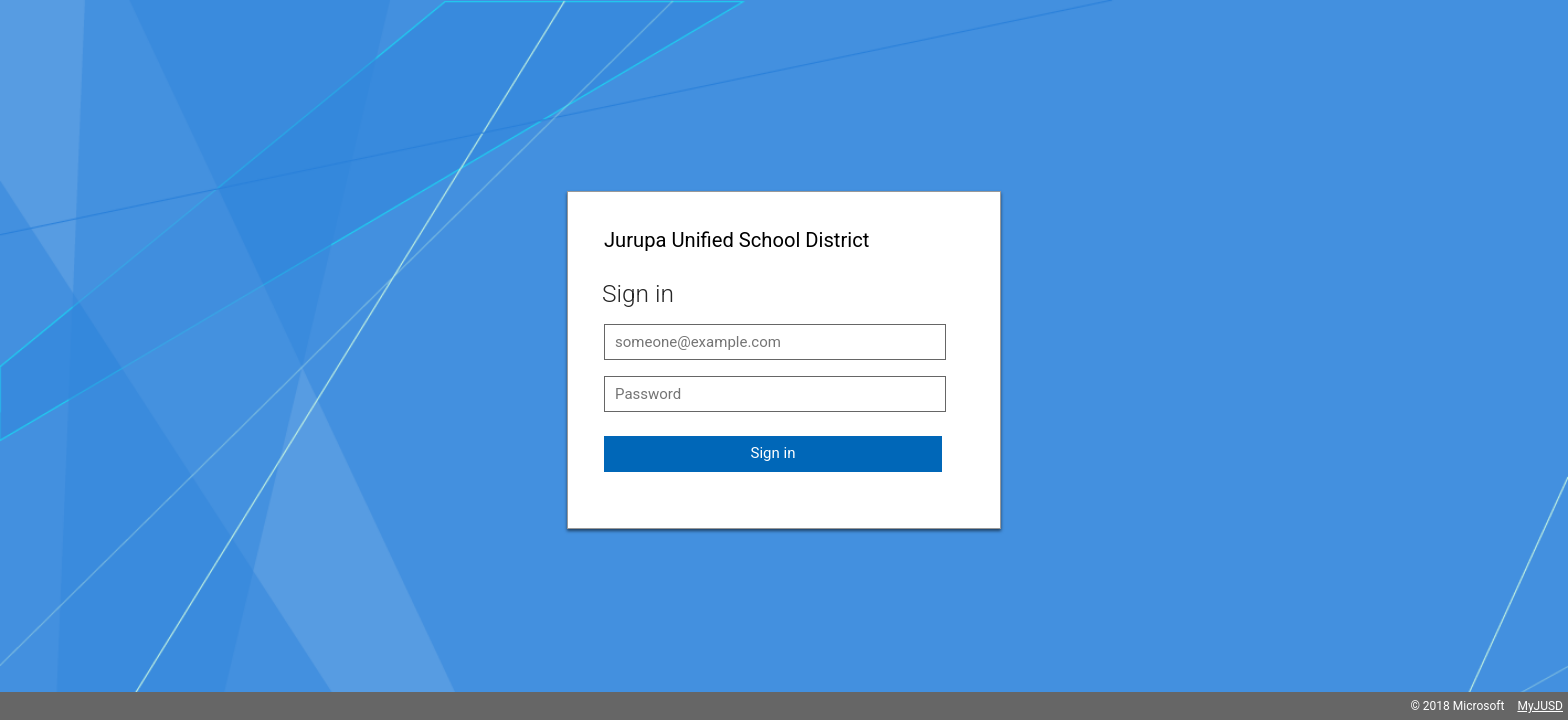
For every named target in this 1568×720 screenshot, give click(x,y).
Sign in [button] (773, 453)
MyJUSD (1540, 706)
